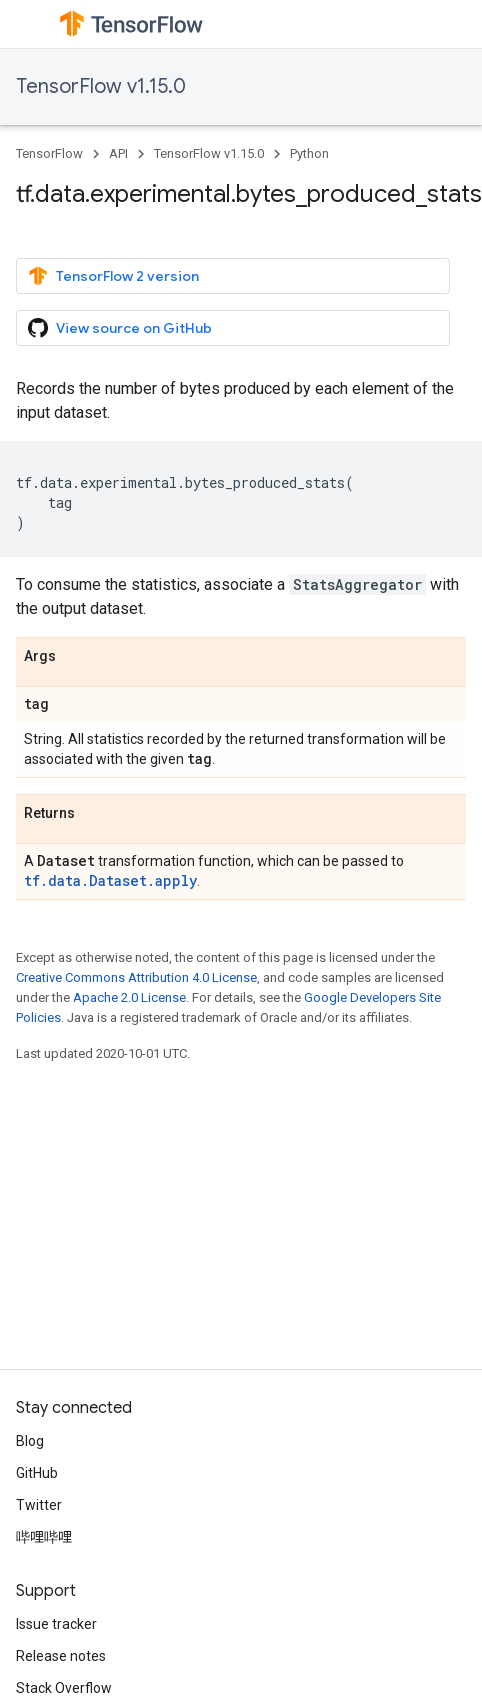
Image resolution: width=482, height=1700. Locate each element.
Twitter (39, 1505)
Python (309, 153)
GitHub (37, 1473)
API (118, 153)
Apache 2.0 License (129, 997)
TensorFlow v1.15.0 (101, 86)
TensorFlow (49, 153)
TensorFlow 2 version (113, 276)
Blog (30, 1441)
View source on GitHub (120, 328)
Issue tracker (56, 1624)
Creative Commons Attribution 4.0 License (136, 977)
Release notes (61, 1656)
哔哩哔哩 (44, 1537)
